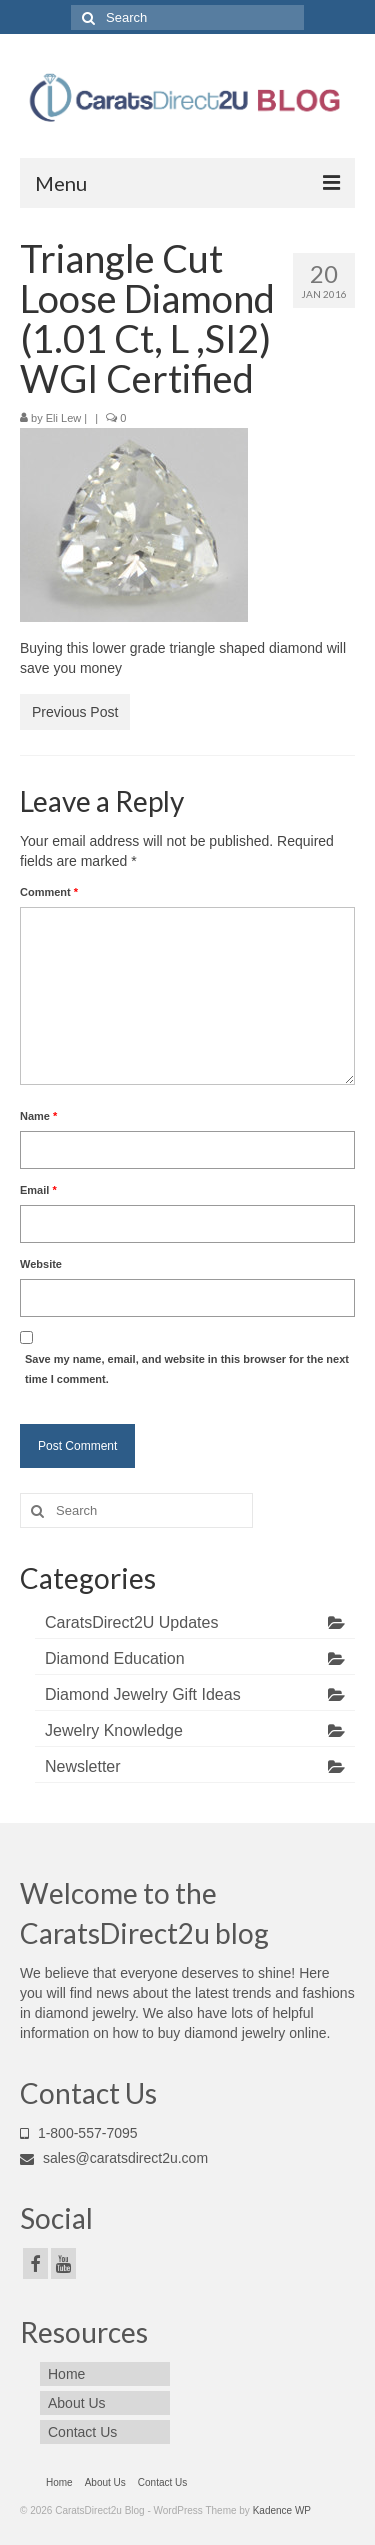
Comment (49, 892)
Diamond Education (115, 1658)
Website (41, 1264)
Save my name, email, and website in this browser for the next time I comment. (187, 1369)
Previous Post (75, 712)
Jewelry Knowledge (114, 1730)
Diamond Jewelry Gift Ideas (143, 1694)
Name (38, 1116)
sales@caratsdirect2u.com (114, 2158)
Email (38, 1190)
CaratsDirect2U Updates (131, 1622)
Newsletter (83, 1766)
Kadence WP (282, 2510)
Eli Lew (63, 418)
